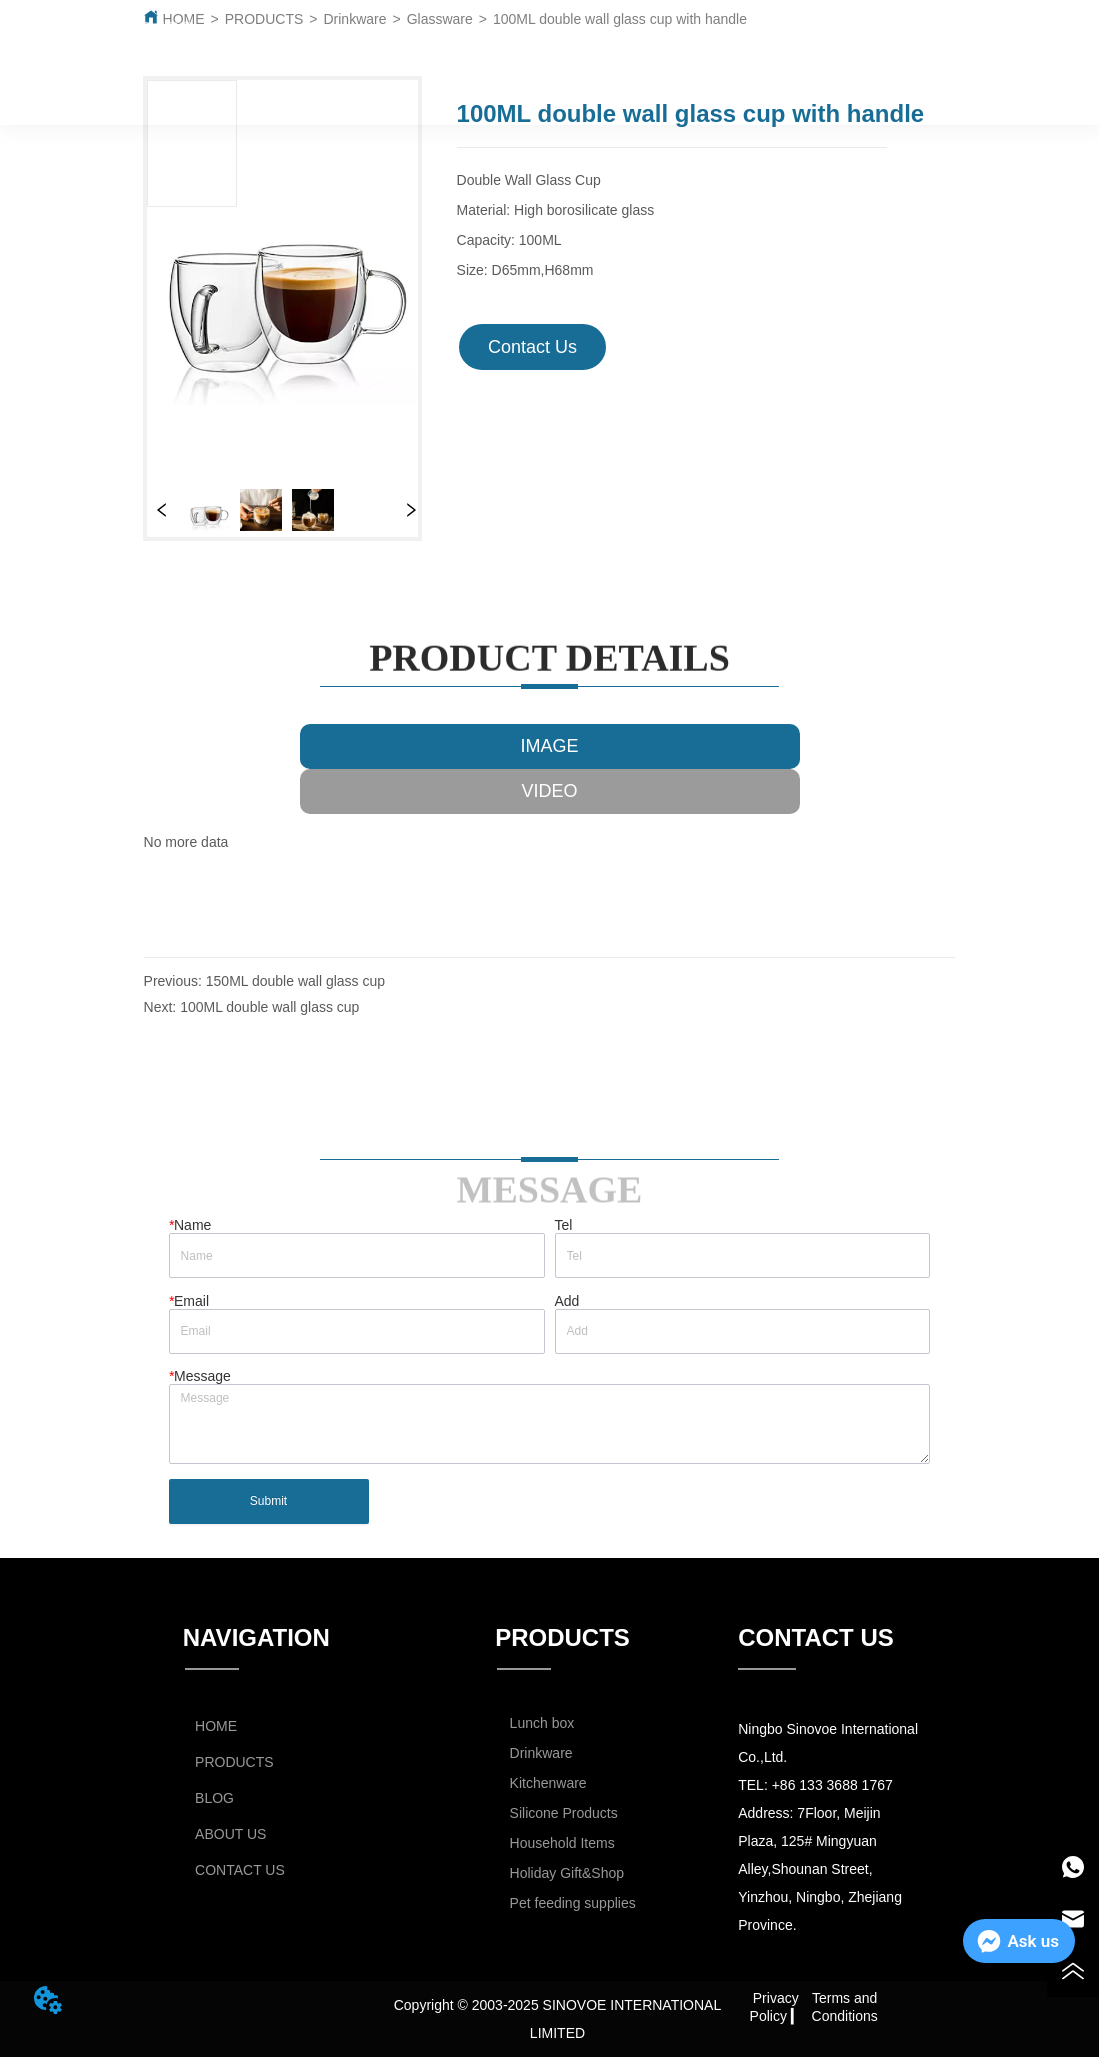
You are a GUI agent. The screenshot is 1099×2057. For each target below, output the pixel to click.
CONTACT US (585, 92)
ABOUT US (732, 45)
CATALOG (876, 45)
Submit (268, 1501)
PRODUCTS (430, 45)
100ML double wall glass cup (269, 1007)
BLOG (590, 45)
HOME (282, 45)
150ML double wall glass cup (295, 981)
